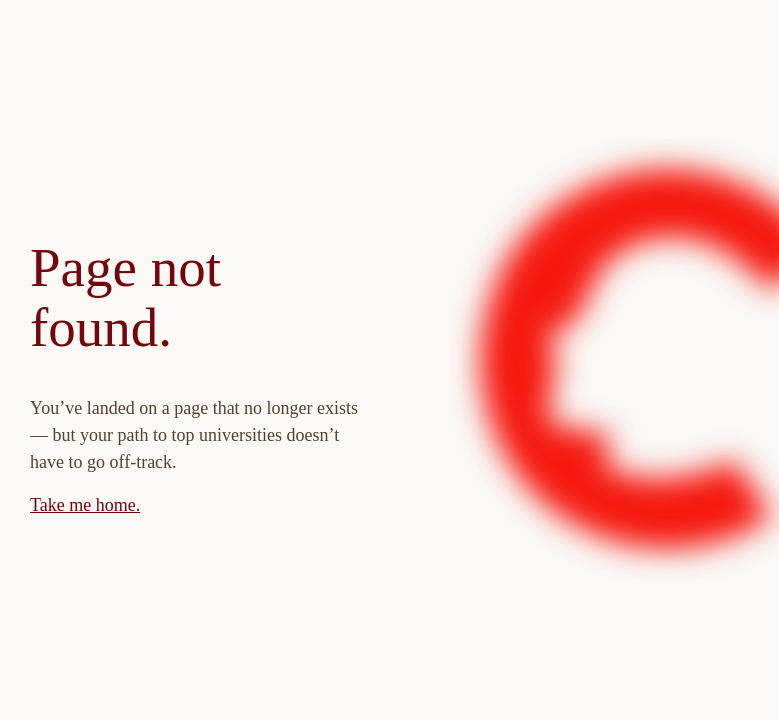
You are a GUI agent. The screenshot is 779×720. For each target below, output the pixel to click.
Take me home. (85, 505)
